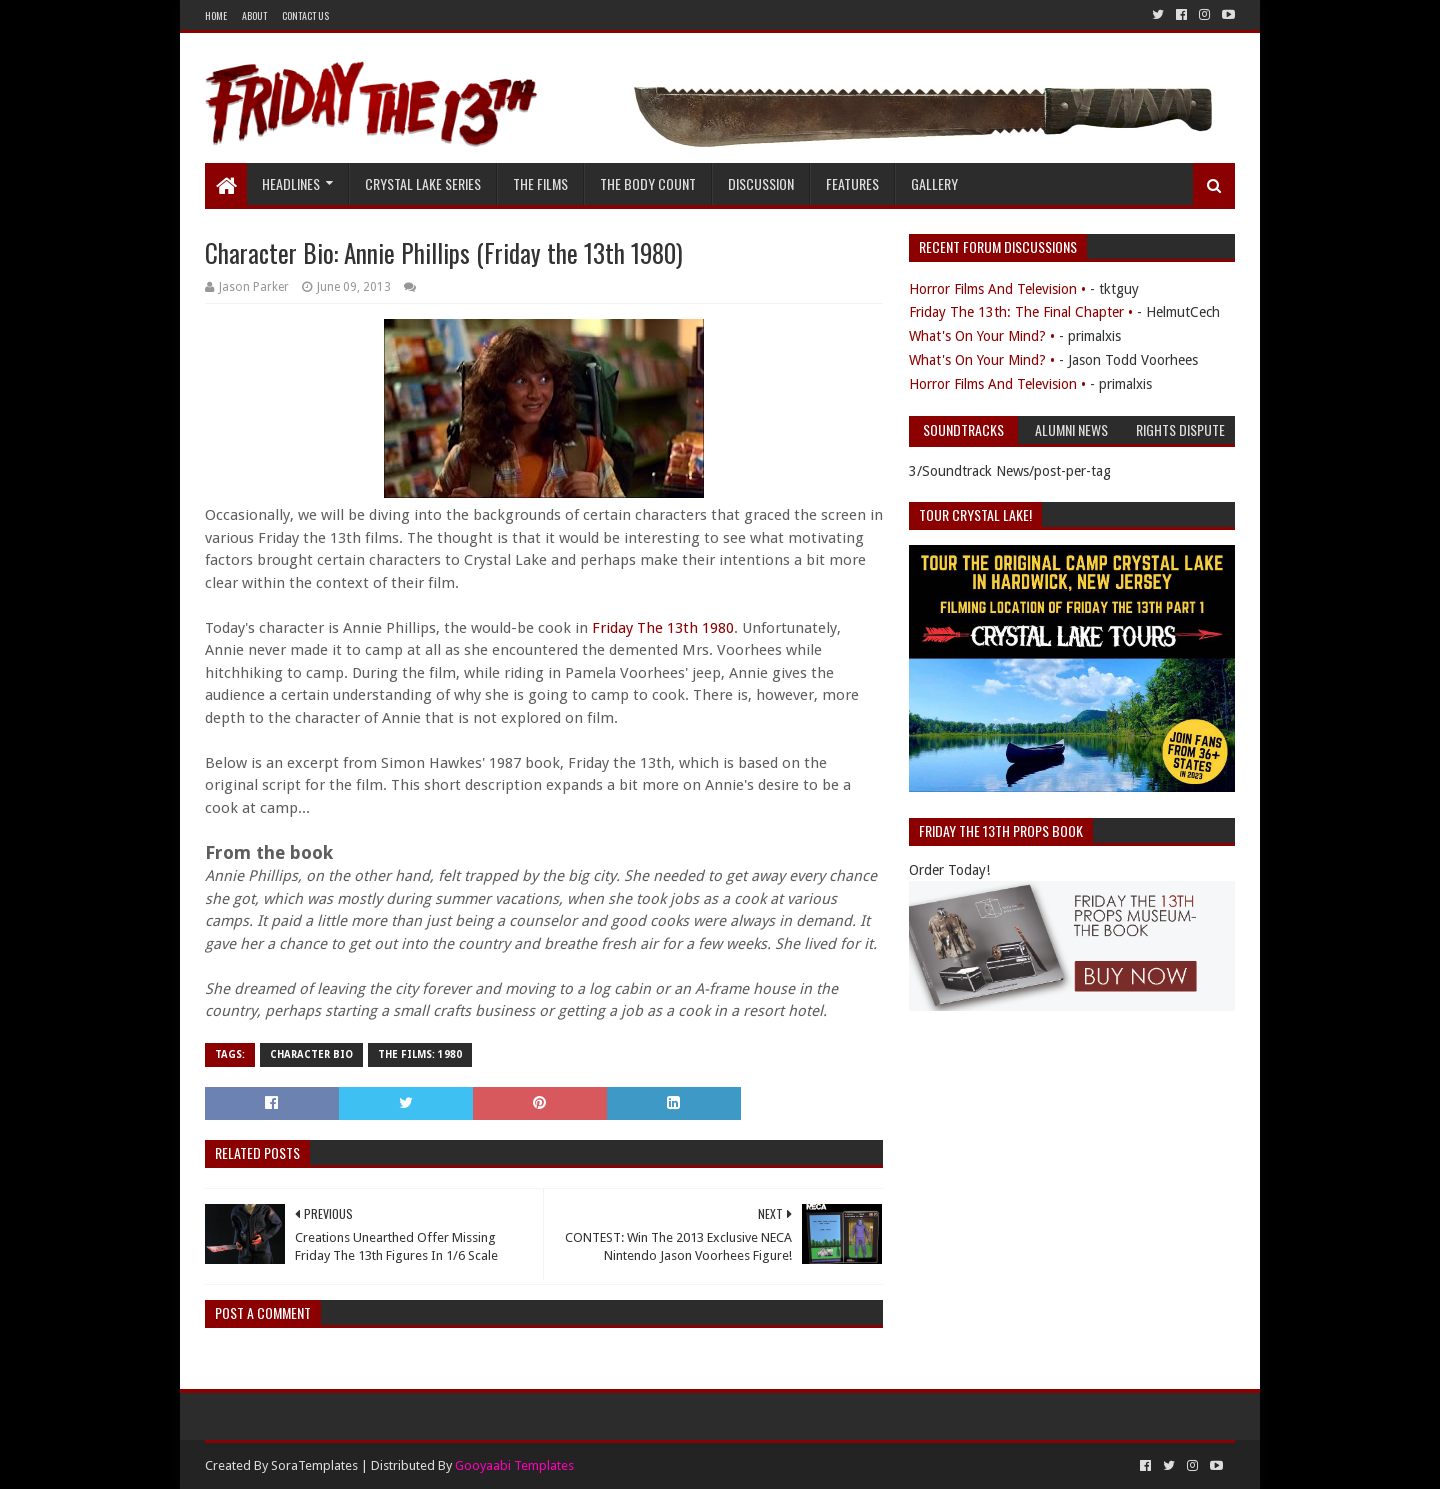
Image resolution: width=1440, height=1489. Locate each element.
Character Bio (311, 1054)
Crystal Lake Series (423, 183)
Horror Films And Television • (997, 289)
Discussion (761, 183)
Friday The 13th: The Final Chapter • (1021, 312)
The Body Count (648, 183)
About (254, 15)
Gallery (934, 183)
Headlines (291, 183)
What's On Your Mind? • (982, 336)
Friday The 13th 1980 (663, 628)
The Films (540, 183)
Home (216, 15)
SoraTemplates (314, 1465)
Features (852, 183)
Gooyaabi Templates (514, 1465)
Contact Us (305, 15)
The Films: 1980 (420, 1054)
